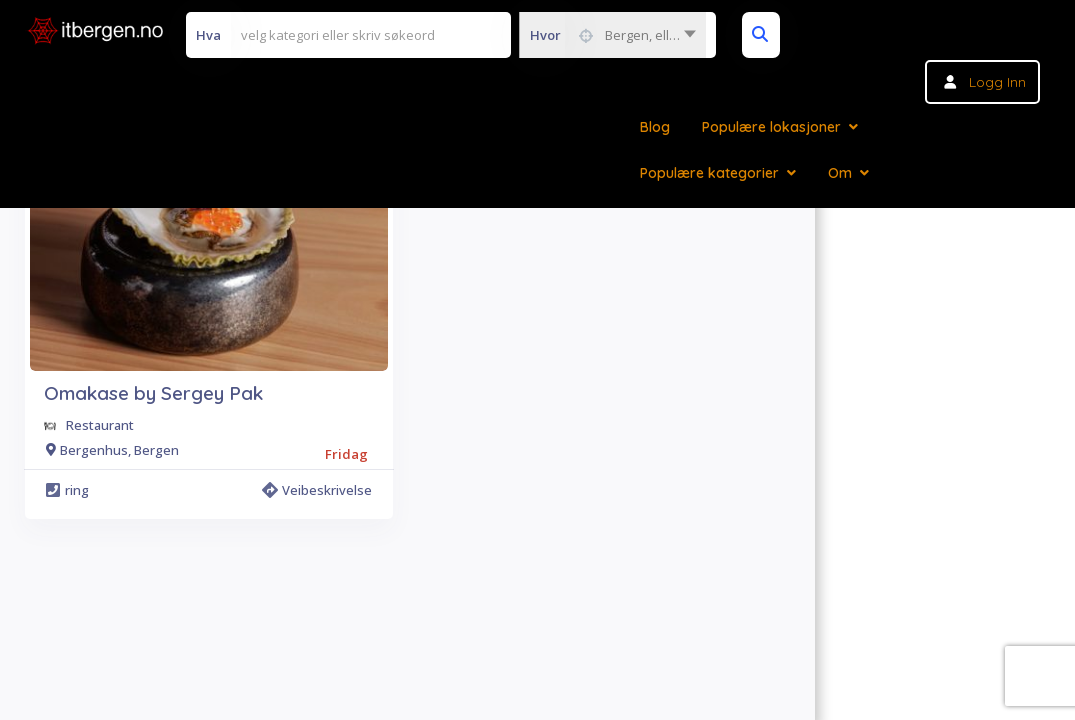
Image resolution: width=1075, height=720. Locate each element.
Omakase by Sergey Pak (153, 393)
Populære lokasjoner (771, 127)
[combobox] (612, 35)
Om (840, 173)
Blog (655, 127)
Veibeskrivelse (317, 490)
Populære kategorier (709, 173)
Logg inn (997, 82)
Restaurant (100, 425)
